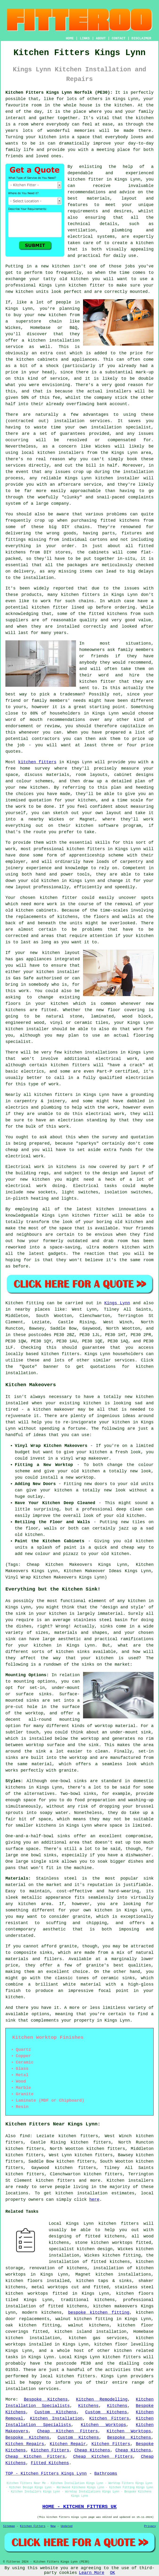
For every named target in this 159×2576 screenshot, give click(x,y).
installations (101, 1052)
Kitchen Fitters (109, 2418)
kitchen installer (27, 1029)
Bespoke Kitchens (46, 2399)
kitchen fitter (85, 179)
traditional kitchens (88, 2299)
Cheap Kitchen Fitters (67, 2431)
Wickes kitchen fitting (112, 2255)
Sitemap (9, 2526)
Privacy (150, 2526)
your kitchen (41, 137)
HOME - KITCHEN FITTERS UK (79, 2506)
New (53, 2526)
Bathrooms (105, 2473)
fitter (101, 1215)
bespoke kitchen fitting (98, 2312)
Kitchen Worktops (103, 2425)
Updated (66, 2526)
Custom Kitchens (55, 2412)
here (94, 2199)
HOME (70, 38)
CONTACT (119, 38)
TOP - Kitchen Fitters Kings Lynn (46, 2473)
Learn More (91, 2572)
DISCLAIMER (141, 38)
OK (112, 2572)
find (25, 2136)
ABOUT (101, 38)
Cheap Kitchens (92, 2450)
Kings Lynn (117, 1303)
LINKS (85, 38)
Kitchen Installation (56, 2418)
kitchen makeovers (115, 2306)
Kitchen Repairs (24, 2444)
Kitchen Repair (68, 2444)
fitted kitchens (108, 613)
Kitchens (88, 2405)
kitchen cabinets (36, 910)
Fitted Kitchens (50, 2463)
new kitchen (35, 1179)
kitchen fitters (37, 762)
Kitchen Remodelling (101, 2399)
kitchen (61, 266)
